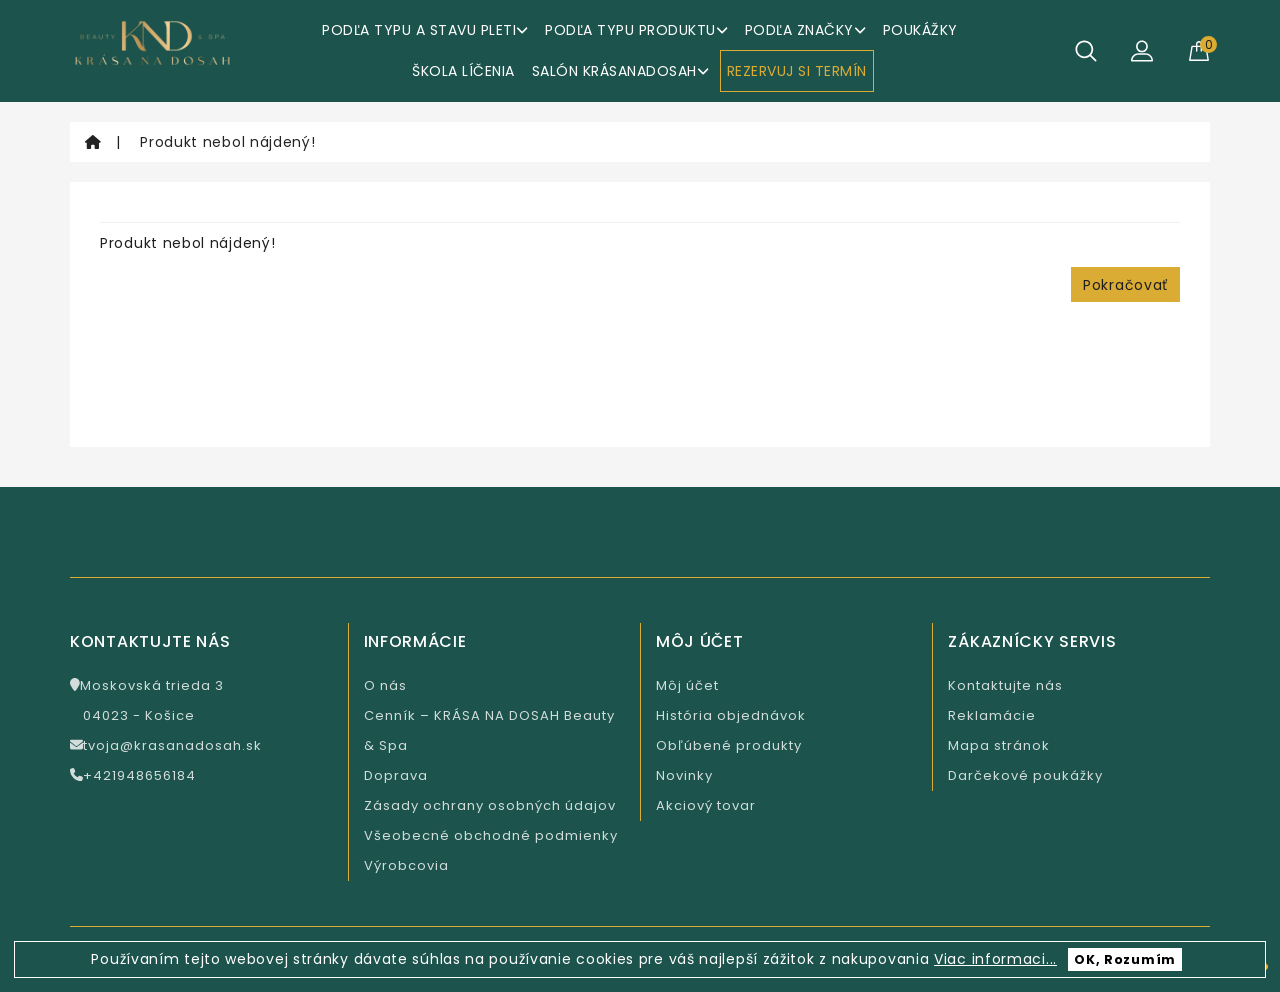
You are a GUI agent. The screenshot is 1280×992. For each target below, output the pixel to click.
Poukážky (920, 30)
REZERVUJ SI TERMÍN (797, 71)
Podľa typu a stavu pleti (425, 30)
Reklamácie (992, 715)
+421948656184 (133, 775)
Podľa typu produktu (636, 30)
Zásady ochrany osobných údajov (490, 805)
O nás (385, 685)
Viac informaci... (995, 959)
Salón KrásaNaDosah (620, 71)
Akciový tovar (706, 805)
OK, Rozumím (1125, 959)
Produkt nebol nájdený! (227, 142)
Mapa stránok (999, 745)
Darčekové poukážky (1025, 775)
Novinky (684, 775)
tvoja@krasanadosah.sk (166, 745)
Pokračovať (1125, 285)
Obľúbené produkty (729, 745)
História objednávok (731, 715)
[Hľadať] (1086, 51)
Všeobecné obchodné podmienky (491, 835)
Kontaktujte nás (1005, 685)
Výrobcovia (406, 865)
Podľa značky (805, 30)
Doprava (396, 775)
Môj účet (687, 685)
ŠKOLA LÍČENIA (463, 71)
